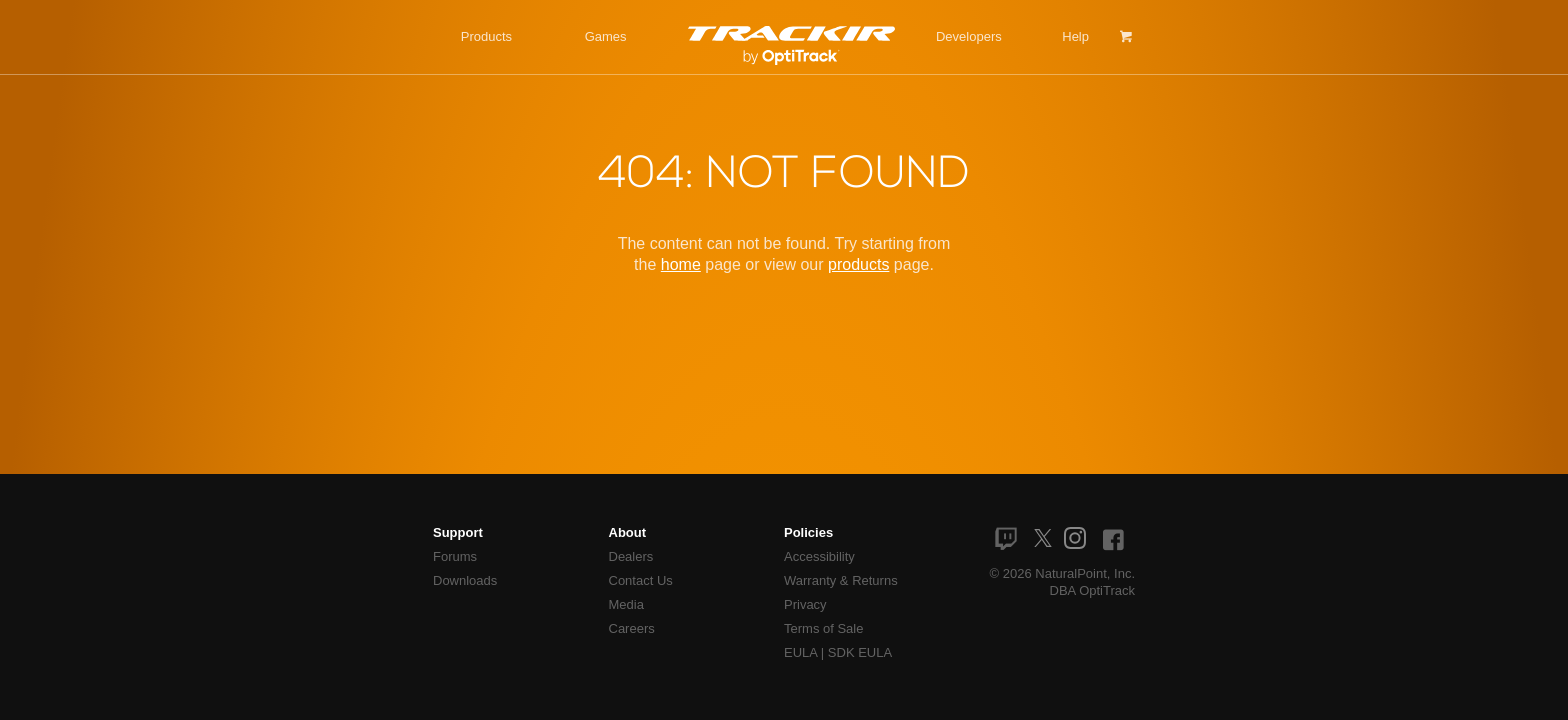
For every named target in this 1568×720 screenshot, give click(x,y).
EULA (800, 652)
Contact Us (641, 580)
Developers (969, 36)
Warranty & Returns (841, 580)
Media (626, 604)
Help (1075, 36)
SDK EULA (860, 652)
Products (486, 36)
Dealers (631, 556)
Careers (632, 628)
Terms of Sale (823, 628)
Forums (455, 556)
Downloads (465, 580)
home (681, 264)
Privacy (805, 604)
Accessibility (819, 556)
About (628, 532)
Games (606, 36)
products (858, 264)
